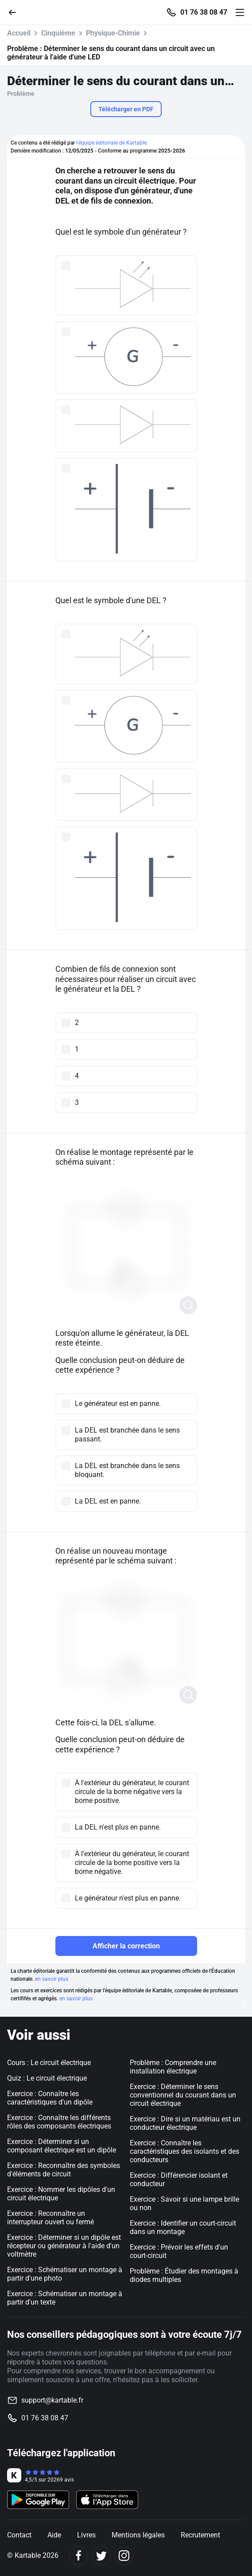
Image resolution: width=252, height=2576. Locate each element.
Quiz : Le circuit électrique (47, 2078)
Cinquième (58, 33)
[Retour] (16, 12)
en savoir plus (51, 1979)
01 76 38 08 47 (203, 12)
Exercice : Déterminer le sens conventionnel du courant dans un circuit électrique (183, 2095)
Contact (19, 2535)
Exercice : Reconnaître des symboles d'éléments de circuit (63, 2169)
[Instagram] (123, 2555)
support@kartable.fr (52, 2400)
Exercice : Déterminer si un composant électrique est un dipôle (61, 2145)
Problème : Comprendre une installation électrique (173, 2066)
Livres (86, 2535)
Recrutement (200, 2535)
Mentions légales (138, 2535)
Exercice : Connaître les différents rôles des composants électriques (59, 2121)
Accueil (19, 33)
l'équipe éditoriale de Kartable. (112, 143)
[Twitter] (101, 2555)
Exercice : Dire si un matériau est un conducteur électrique (185, 2123)
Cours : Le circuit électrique (49, 2062)
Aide (54, 2535)
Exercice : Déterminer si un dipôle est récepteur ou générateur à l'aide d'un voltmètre (64, 2245)
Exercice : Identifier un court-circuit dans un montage (183, 2227)
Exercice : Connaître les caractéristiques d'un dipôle (50, 2097)
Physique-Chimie (113, 33)
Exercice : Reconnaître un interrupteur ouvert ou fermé (50, 2217)
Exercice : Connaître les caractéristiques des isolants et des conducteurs (184, 2151)
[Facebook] (78, 2555)
